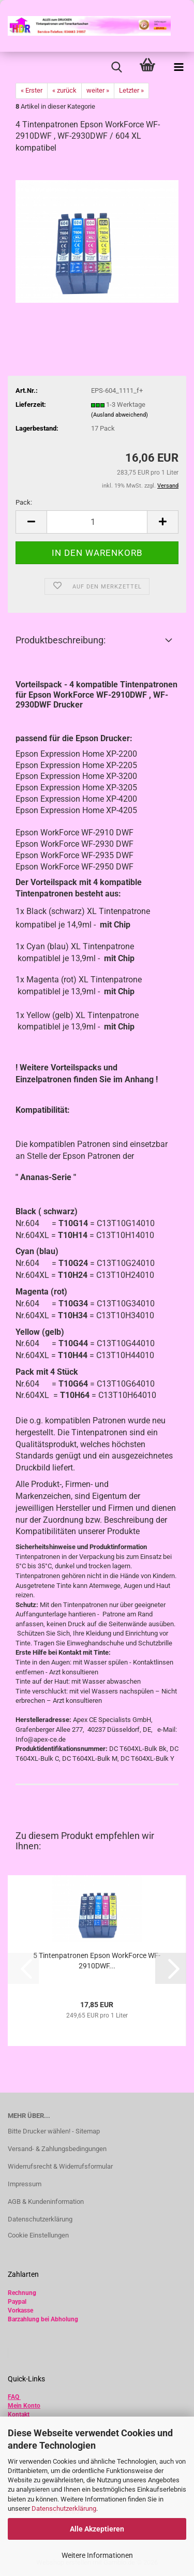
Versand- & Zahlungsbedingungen (57, 2149)
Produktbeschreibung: (61, 640)
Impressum (24, 2184)
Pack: (24, 502)
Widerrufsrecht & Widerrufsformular (60, 2166)
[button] (31, 522)
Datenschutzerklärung (64, 2508)
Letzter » (131, 90)
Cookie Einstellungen (38, 2235)
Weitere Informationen (97, 2555)
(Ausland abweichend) (119, 414)
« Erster (31, 90)
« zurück (64, 90)
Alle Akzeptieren (97, 2529)
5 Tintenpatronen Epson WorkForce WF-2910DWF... (96, 1960)
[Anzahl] (97, 522)
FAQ (13, 2397)
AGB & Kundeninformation (46, 2201)
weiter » (97, 90)
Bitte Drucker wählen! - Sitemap (54, 2131)
